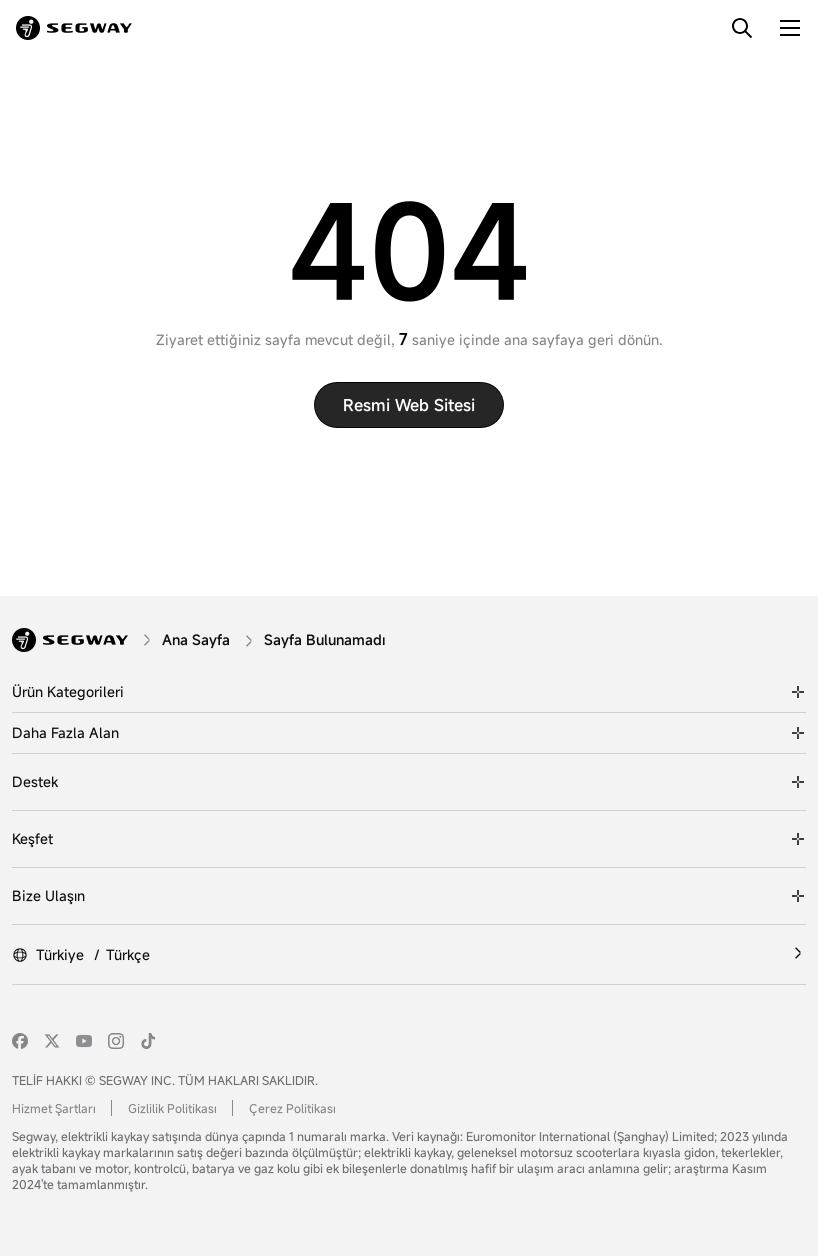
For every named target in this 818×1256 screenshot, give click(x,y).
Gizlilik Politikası (172, 1108)
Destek (35, 781)
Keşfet (32, 838)
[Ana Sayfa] (198, 639)
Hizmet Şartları (54, 1108)
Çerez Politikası (292, 1108)
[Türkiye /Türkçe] (409, 954)
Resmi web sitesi (409, 405)
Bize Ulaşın (48, 895)
